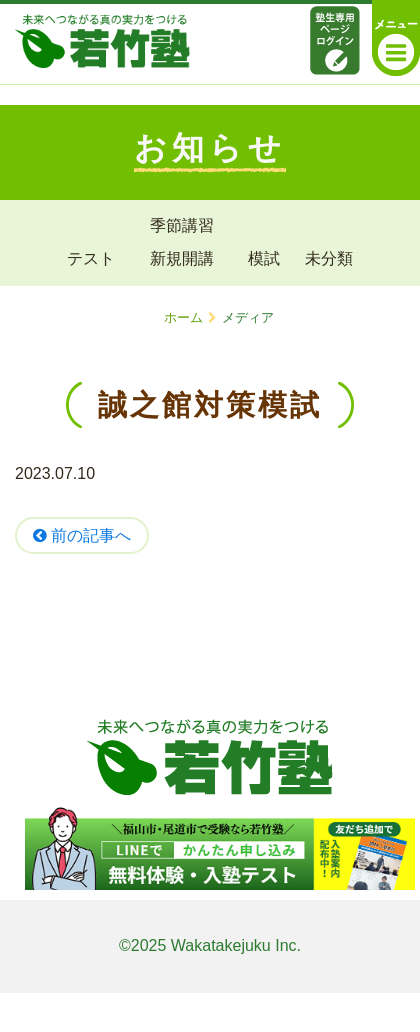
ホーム (183, 317)
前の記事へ (82, 535)
